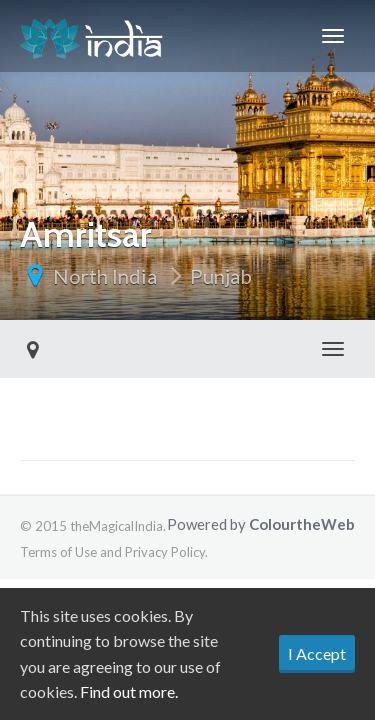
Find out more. (129, 691)
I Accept (317, 653)
